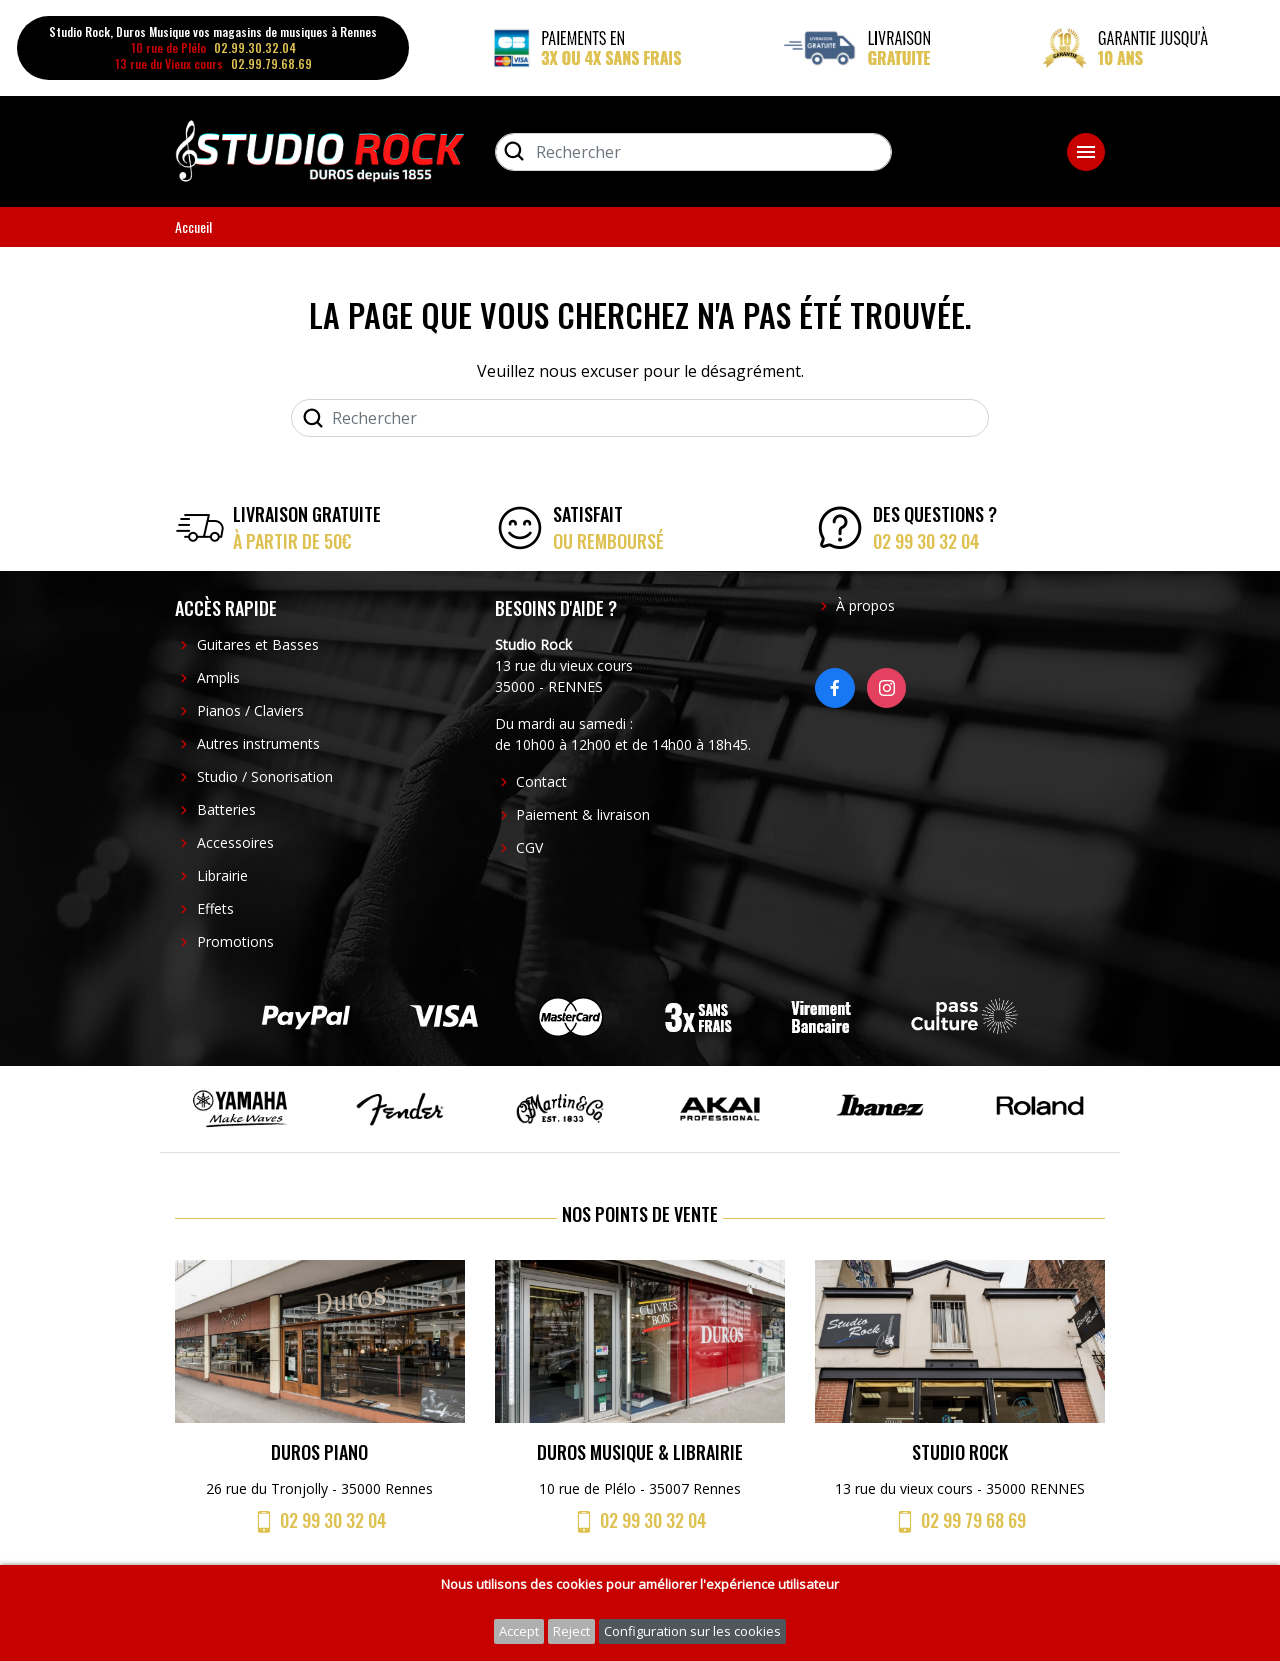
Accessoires (235, 842)
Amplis (218, 677)
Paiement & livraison (583, 814)
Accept (519, 1631)
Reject (571, 1631)
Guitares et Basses (258, 644)
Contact (541, 781)
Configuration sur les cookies (692, 1631)
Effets (215, 908)
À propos (865, 605)
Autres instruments (258, 743)
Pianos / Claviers (250, 710)
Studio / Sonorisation (265, 776)
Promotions (235, 941)
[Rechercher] (693, 152)
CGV (529, 847)
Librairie (222, 875)
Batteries (226, 809)
